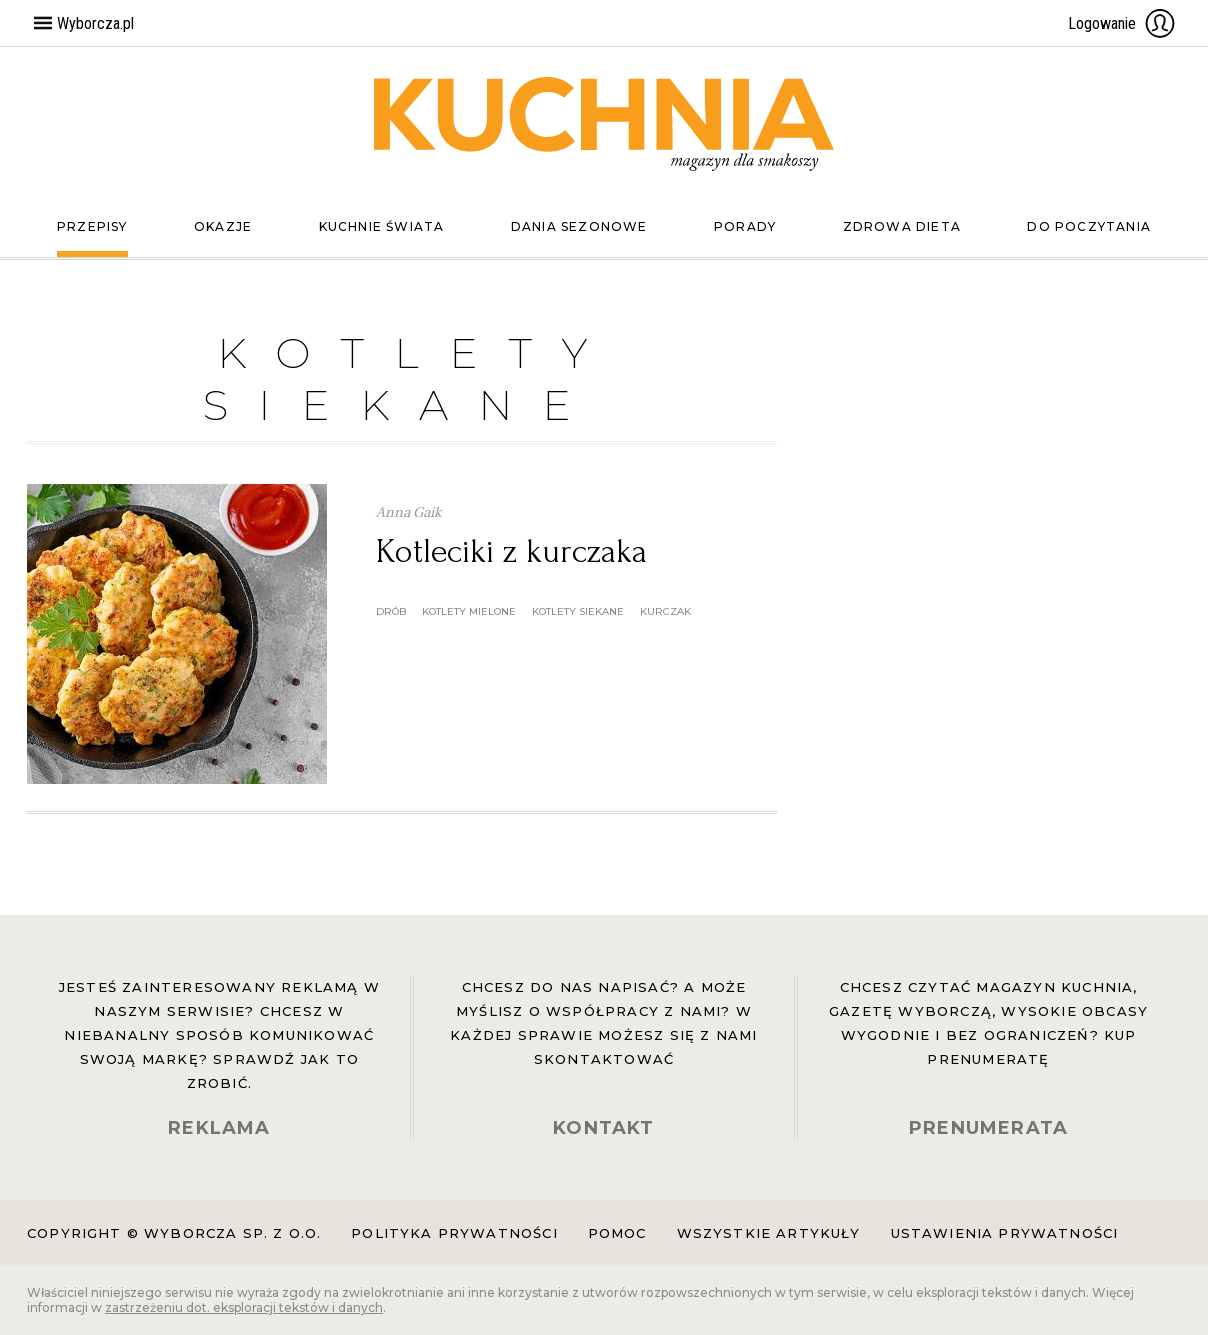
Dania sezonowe (579, 226)
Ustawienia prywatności (1005, 1233)
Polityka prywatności (454, 1233)
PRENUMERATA (988, 1128)
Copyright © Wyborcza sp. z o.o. (174, 1233)
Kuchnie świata (382, 226)
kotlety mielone (469, 611)
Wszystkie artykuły (769, 1233)
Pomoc (617, 1233)
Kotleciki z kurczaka (511, 551)
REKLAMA (219, 1128)
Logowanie (1122, 23)
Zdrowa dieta (902, 226)
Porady (745, 226)
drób (391, 611)
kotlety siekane (578, 611)
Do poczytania (1089, 226)
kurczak (665, 611)
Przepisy (92, 226)
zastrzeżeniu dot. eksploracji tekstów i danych (244, 1307)
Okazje (223, 226)
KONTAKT (603, 1128)
